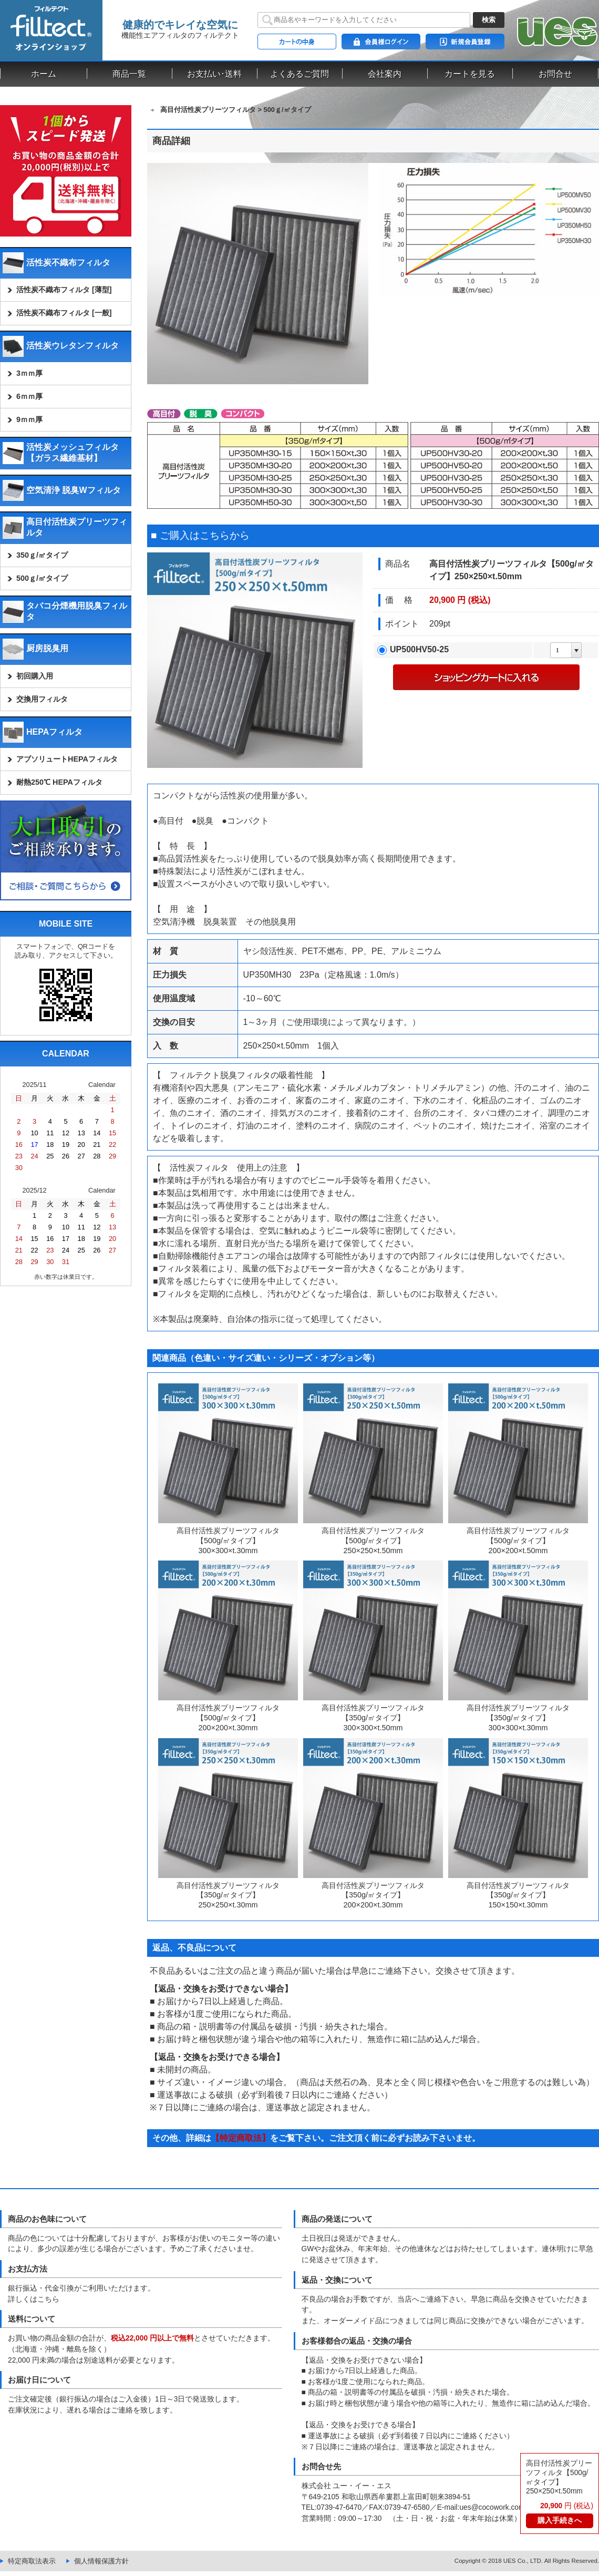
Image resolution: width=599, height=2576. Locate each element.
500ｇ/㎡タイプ (287, 110)
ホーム (43, 73)
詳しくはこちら (33, 2299)
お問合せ (555, 73)
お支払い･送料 (214, 73)
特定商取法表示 (32, 2561)
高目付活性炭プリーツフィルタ (208, 110)
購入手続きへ (560, 2520)
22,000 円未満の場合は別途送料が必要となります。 (93, 2360)
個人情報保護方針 (101, 2561)
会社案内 (384, 73)
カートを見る (470, 73)
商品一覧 (129, 73)
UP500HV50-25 (419, 649)
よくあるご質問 (299, 73)
